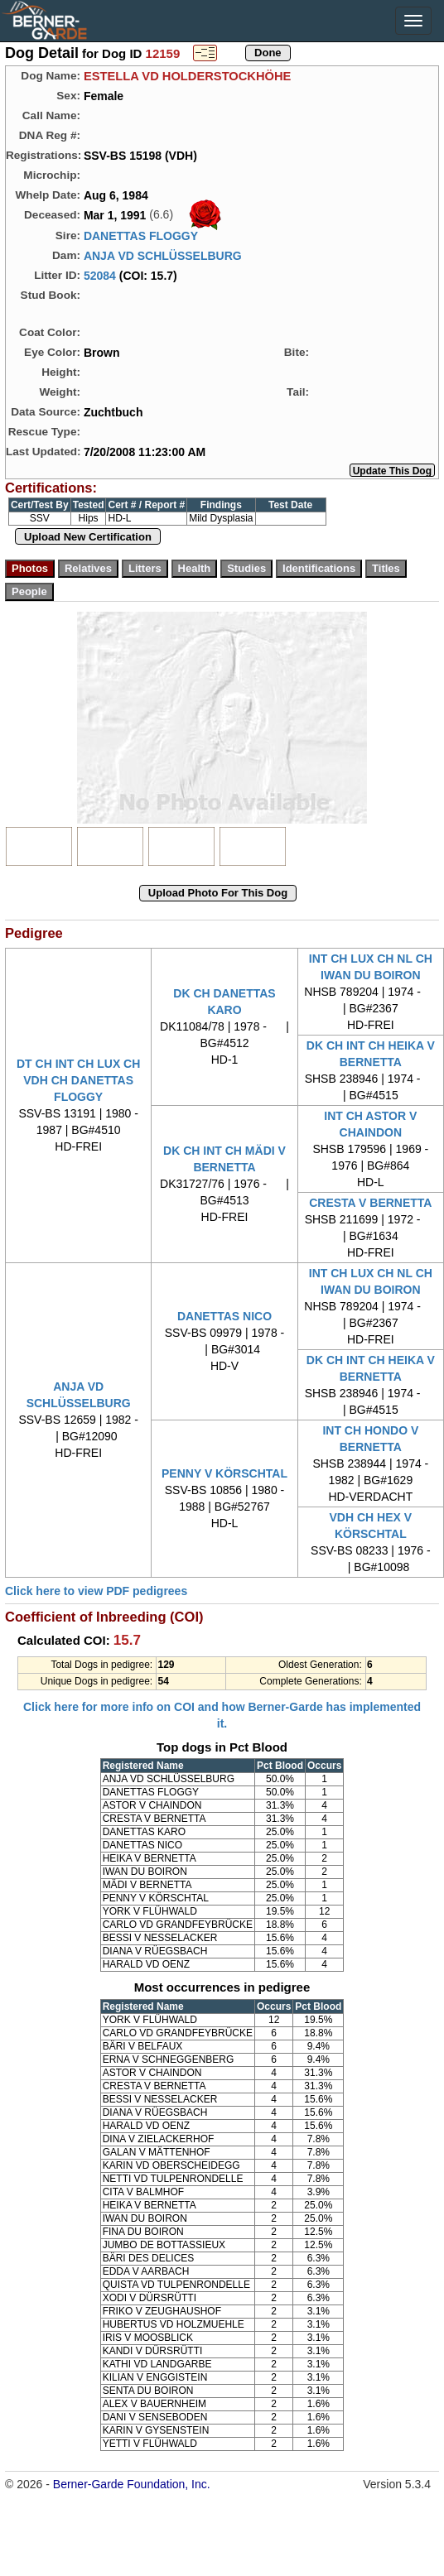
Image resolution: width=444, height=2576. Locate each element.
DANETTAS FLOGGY (141, 236)
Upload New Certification (88, 537)
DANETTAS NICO (224, 1316)
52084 (100, 275)
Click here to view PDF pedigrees (96, 1591)
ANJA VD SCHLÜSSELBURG (163, 255)
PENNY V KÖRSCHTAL (224, 1473)
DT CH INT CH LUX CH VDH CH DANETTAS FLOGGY (78, 1080)
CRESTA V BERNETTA (370, 1202)
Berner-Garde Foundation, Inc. (131, 2484)
